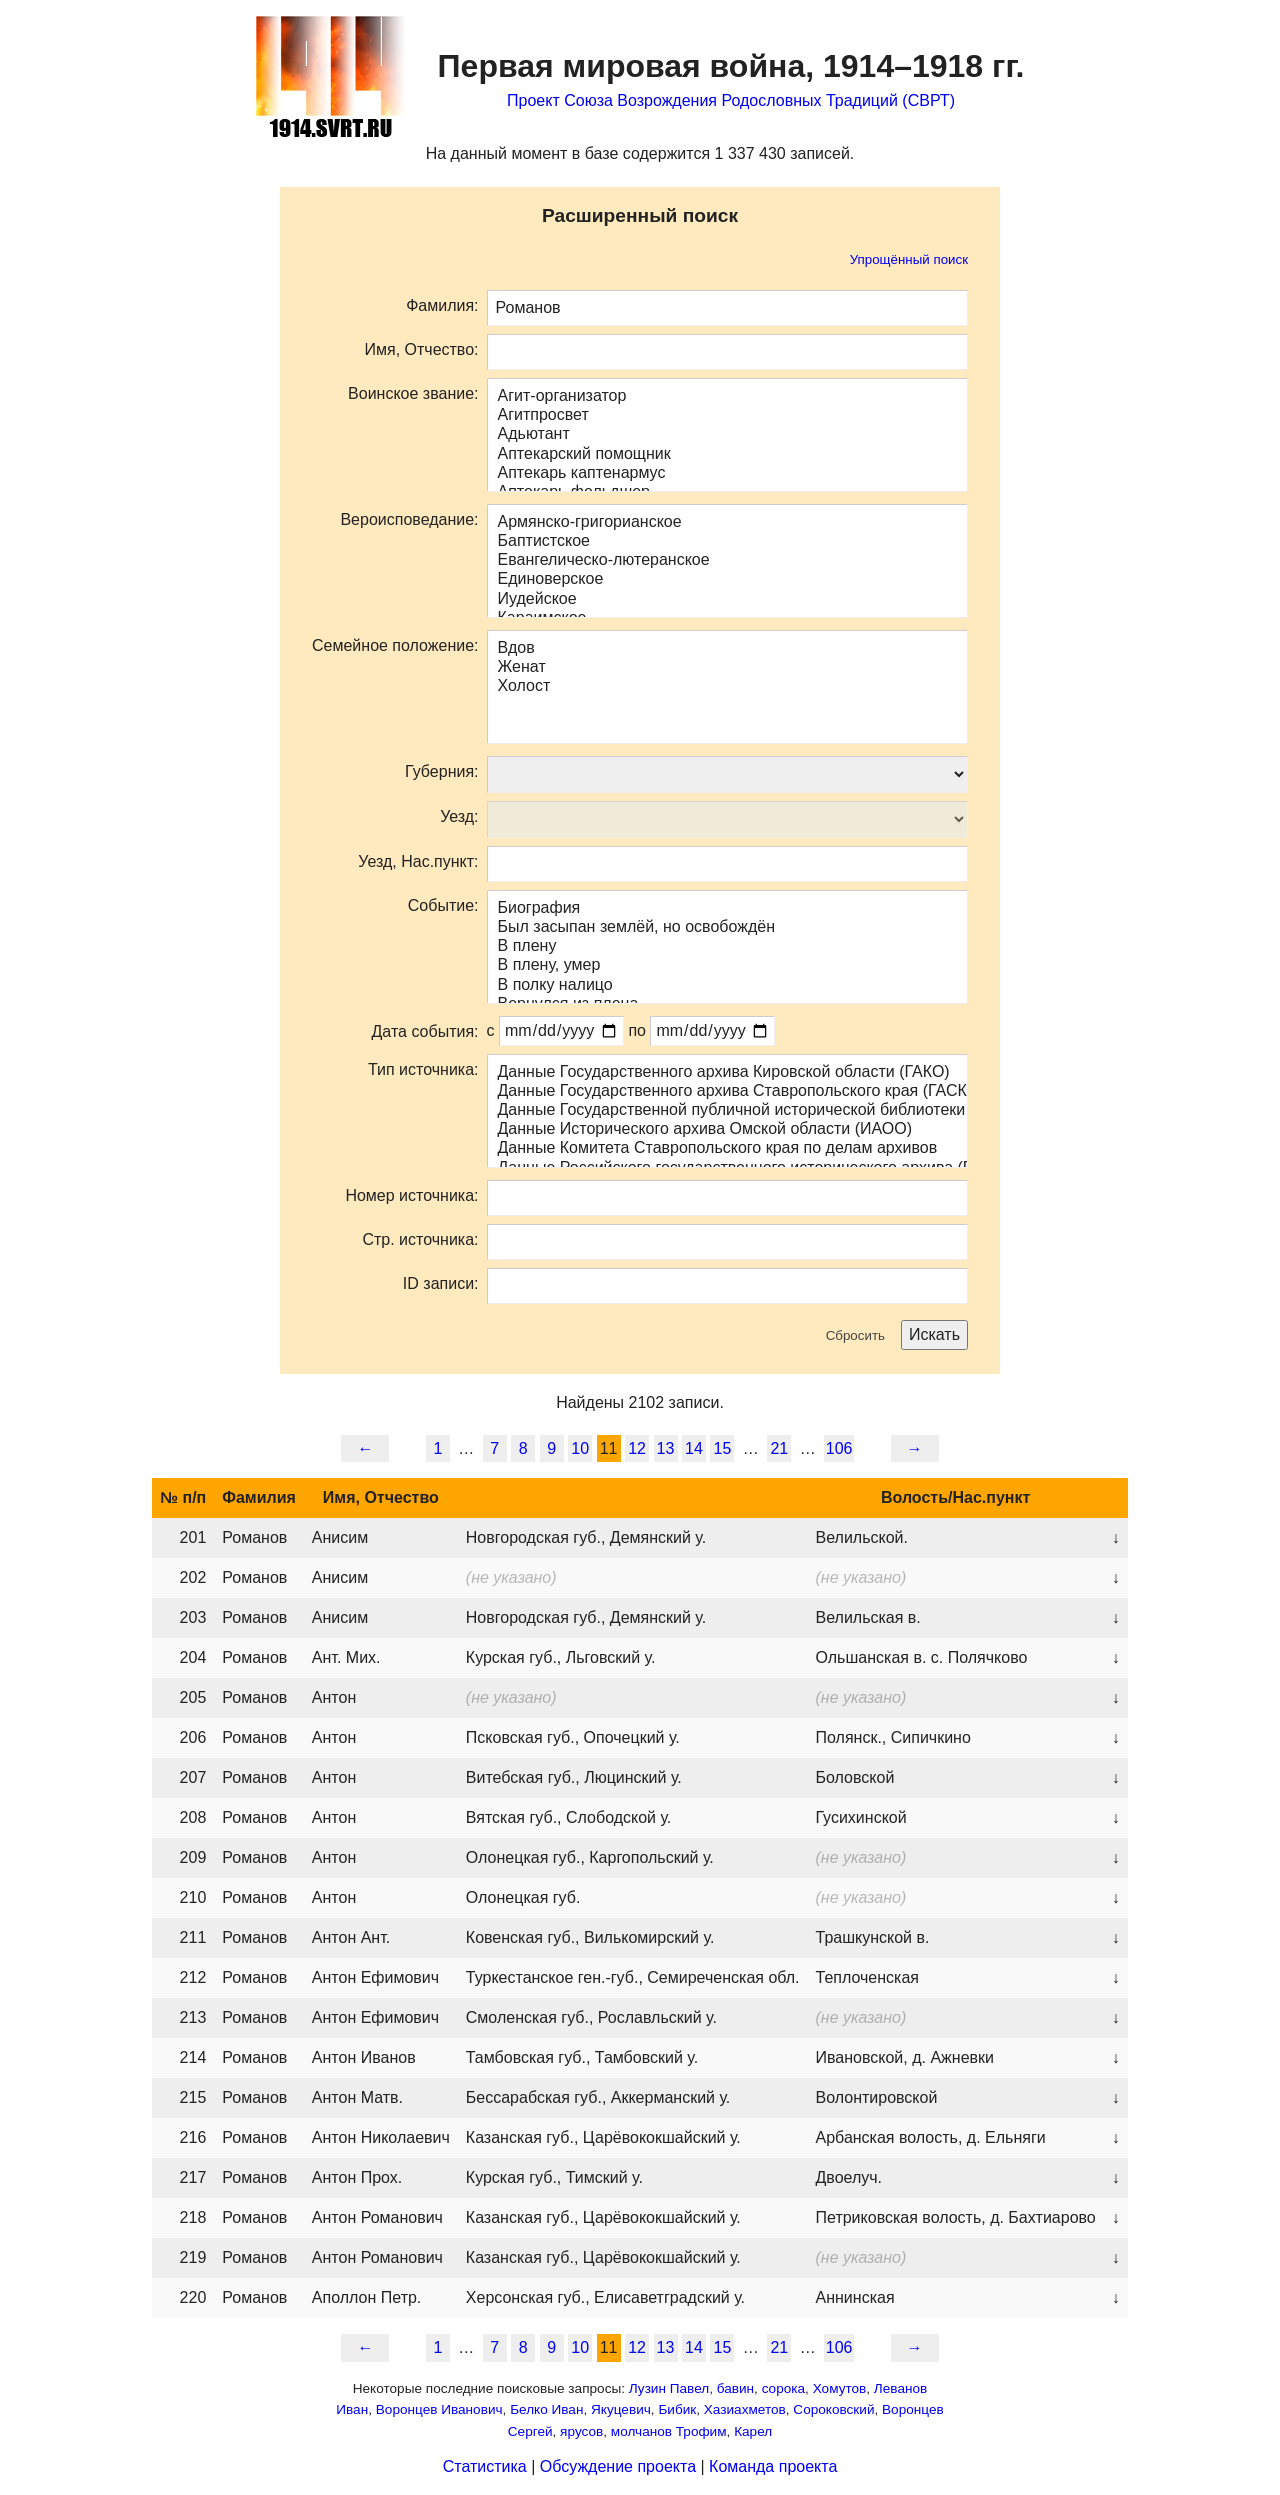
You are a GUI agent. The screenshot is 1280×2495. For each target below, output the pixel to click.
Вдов (727, 648)
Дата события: (425, 1031)
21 (779, 1448)
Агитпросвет (727, 415)
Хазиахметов (745, 2409)
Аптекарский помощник (727, 454)
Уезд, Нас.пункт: (418, 861)
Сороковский (833, 2409)
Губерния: (441, 771)
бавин (735, 2388)
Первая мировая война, (731, 66)
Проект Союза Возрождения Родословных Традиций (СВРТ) (731, 100)
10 (580, 1448)
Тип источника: (423, 1069)
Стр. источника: (420, 1239)
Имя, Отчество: (421, 349)
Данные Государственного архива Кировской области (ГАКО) (727, 1072)
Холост (727, 686)
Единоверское (727, 579)
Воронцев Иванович (439, 2409)
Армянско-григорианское (727, 522)
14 (694, 1448)
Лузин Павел (669, 2388)
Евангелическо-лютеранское (727, 560)
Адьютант (727, 434)
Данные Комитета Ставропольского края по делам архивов (727, 1148)
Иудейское (727, 599)
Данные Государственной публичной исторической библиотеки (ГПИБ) (727, 1110)
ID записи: (441, 1283)
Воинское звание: (413, 393)
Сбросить (855, 1335)
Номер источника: (411, 1195)
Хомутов (840, 2388)
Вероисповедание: (409, 519)
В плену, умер (727, 965)
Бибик (677, 2409)
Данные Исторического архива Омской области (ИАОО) (727, 1129)
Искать (934, 1334)
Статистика (485, 2466)
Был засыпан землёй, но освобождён (727, 927)
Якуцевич (621, 2409)
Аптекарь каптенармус (727, 473)
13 (666, 1448)
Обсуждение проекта (618, 2466)
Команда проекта (773, 2466)
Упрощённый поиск (909, 259)
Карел (753, 2431)
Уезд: (459, 816)
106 (839, 1448)
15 (723, 1448)
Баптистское (727, 541)
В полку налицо (727, 985)
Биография (727, 908)
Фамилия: (442, 305)
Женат (727, 667)
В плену (727, 946)
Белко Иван (546, 2409)
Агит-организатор (727, 396)
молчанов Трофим (669, 2431)
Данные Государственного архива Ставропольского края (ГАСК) (727, 1091)
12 (637, 1448)
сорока (783, 2388)
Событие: (443, 905)
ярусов (581, 2431)
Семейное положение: (395, 645)
